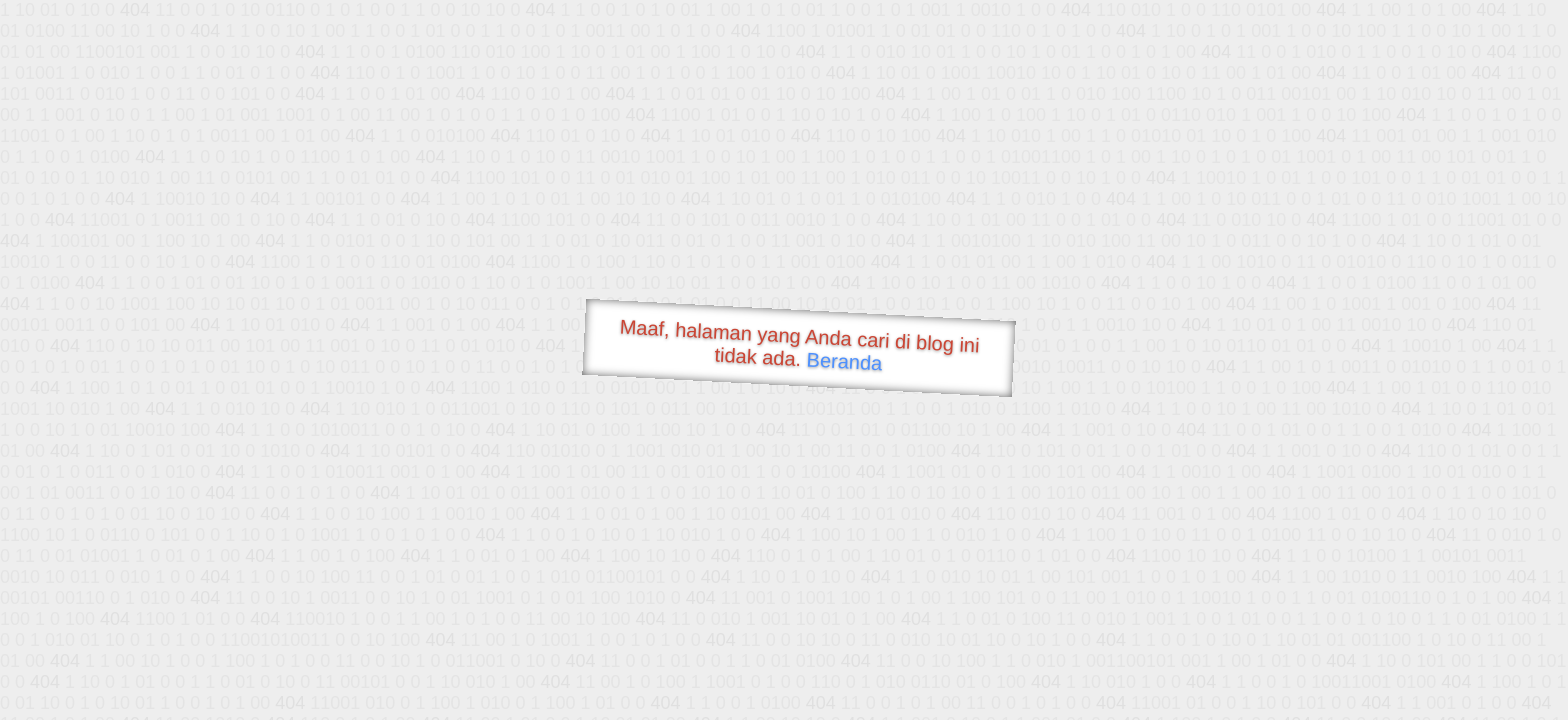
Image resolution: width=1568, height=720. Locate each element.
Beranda (844, 361)
